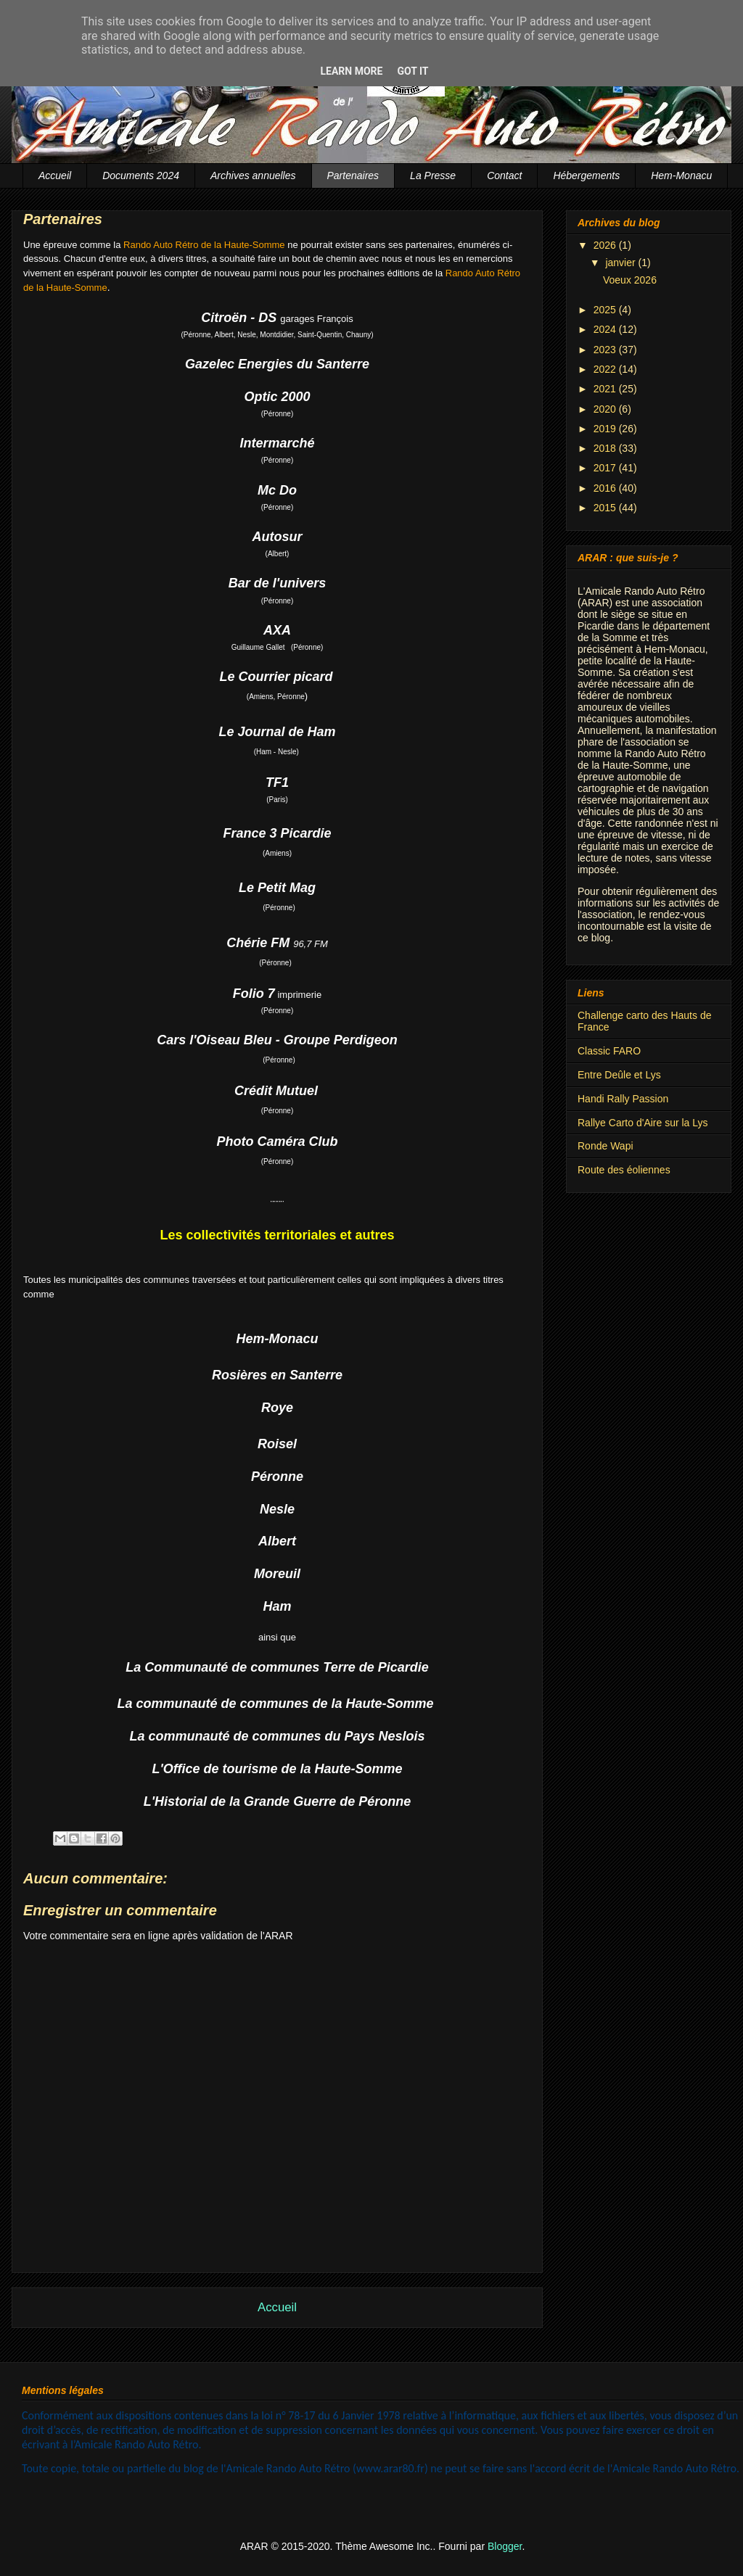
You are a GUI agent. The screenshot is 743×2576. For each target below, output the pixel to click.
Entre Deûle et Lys (619, 1075)
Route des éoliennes (624, 1170)
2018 (606, 448)
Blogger (505, 2546)
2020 (606, 409)
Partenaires (353, 175)
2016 (606, 488)
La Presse (433, 175)
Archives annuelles (253, 175)
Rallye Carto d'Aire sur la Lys (643, 1122)
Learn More (351, 71)
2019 (606, 428)
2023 (606, 349)
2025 (606, 309)
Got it (412, 71)
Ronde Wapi (605, 1146)
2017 (606, 468)
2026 (606, 245)
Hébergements (586, 175)
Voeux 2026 (630, 280)
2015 (606, 507)
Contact (504, 175)
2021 (606, 389)
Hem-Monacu (681, 175)
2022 (606, 369)
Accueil (54, 175)
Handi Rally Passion (623, 1099)
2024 (606, 329)
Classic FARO (609, 1051)
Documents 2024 (140, 175)
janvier (621, 262)
